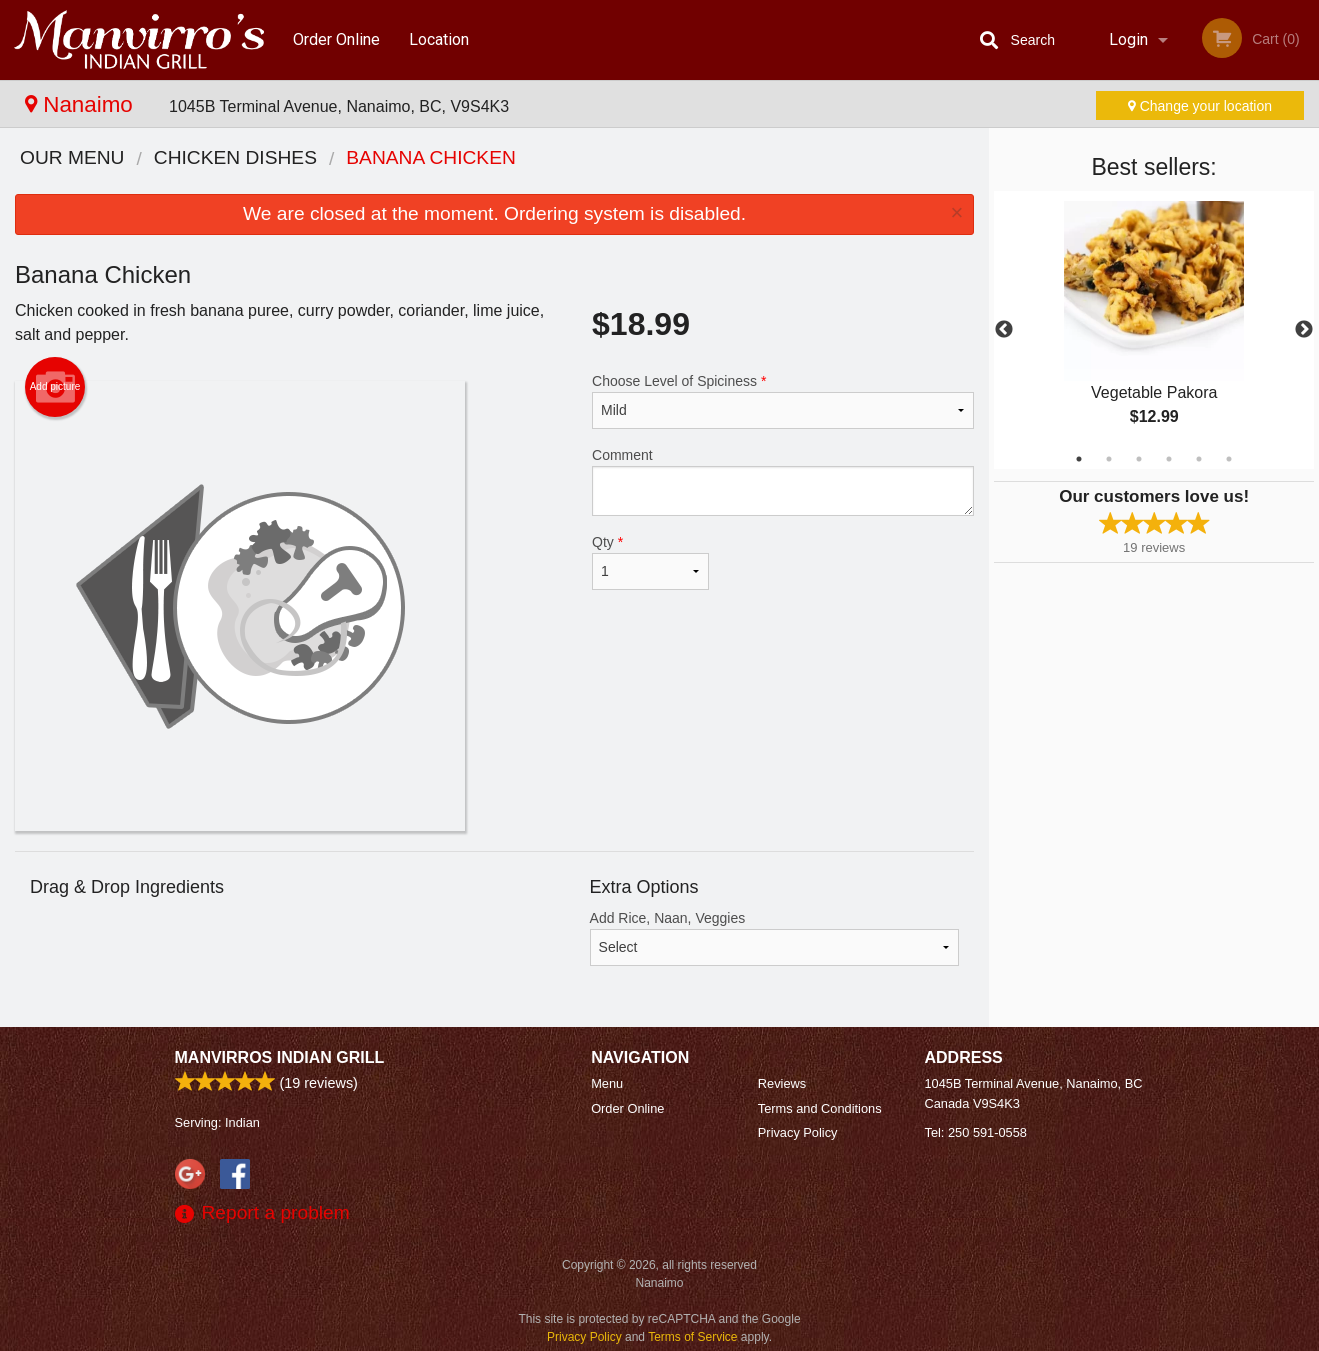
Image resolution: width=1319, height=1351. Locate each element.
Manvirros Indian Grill (280, 1057)
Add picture (55, 387)
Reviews (782, 1083)
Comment (783, 481)
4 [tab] (1169, 459)
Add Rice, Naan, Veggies (775, 938)
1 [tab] (1079, 459)
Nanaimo (82, 104)
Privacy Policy (798, 1132)
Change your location (1200, 106)
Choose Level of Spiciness (783, 401)
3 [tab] (1139, 459)
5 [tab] (1199, 459)
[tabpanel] (1154, 330)
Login (1128, 39)
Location (439, 39)
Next (1304, 330)
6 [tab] (1229, 459)
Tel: (976, 1132)
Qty (650, 562)
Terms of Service (692, 1337)
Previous (1004, 330)
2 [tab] (1109, 459)
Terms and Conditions (820, 1108)
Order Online (336, 39)
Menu (607, 1083)
